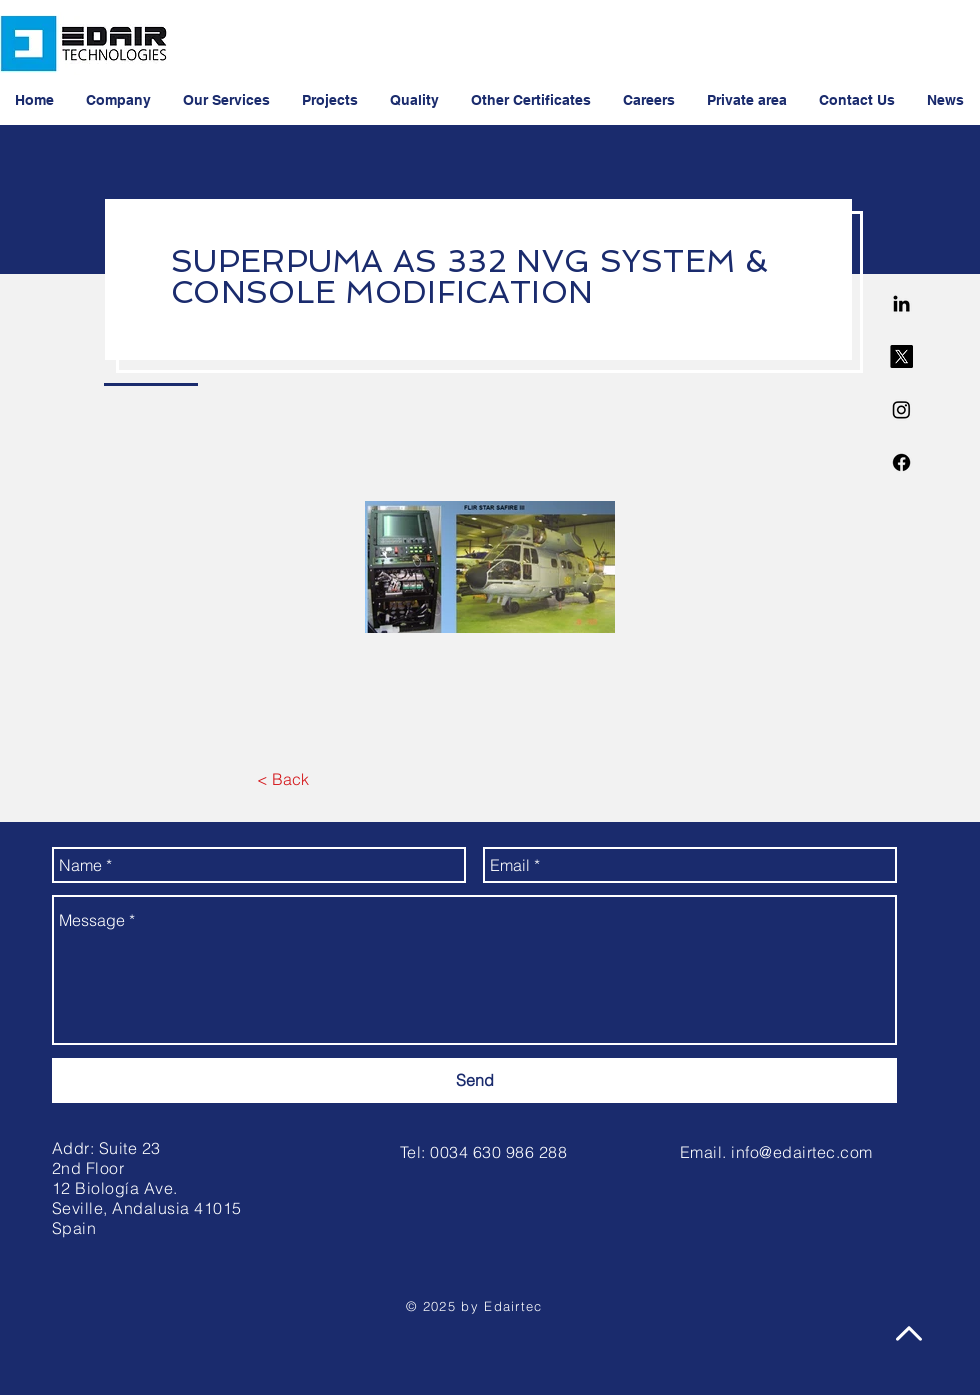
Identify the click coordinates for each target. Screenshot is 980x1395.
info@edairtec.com (801, 1152)
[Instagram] (901, 409)
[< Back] (282, 779)
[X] (901, 356)
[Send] (474, 1080)
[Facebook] (901, 462)
